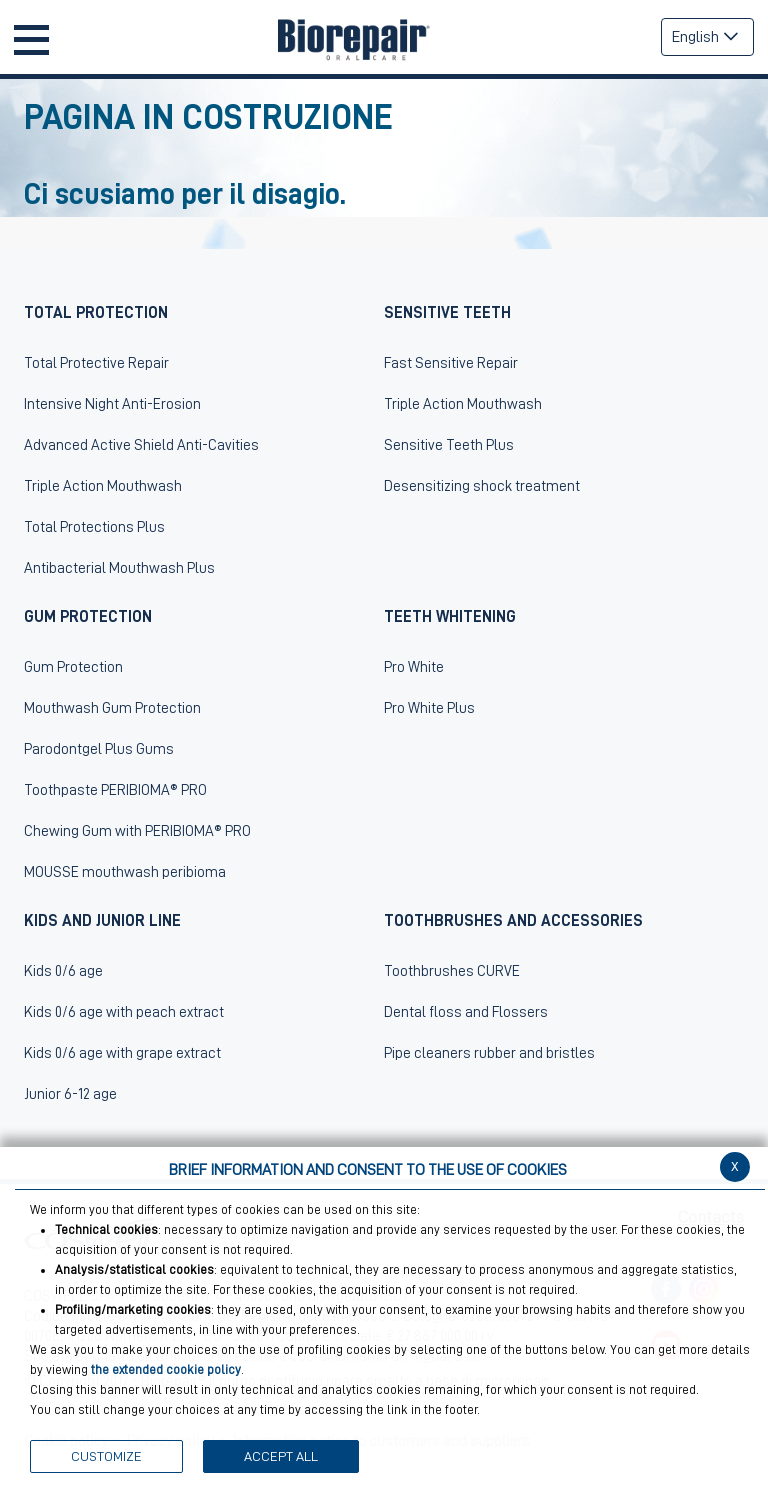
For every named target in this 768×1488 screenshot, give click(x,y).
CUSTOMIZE (106, 1456)
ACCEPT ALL (281, 1456)
